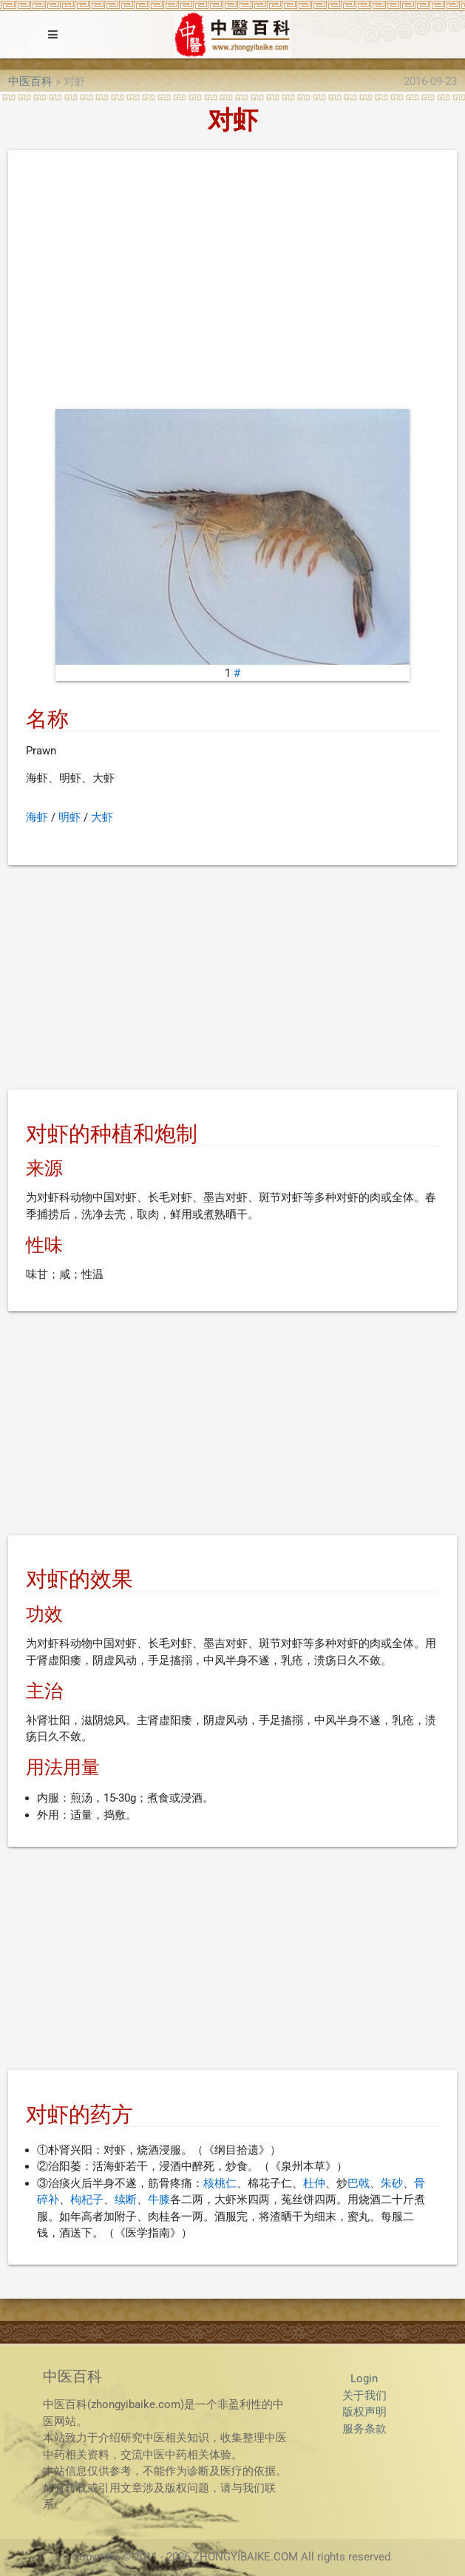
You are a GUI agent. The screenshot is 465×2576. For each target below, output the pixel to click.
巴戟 (358, 2183)
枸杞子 (86, 2199)
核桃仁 (220, 2183)
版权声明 (364, 2411)
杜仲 (314, 2183)
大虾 (102, 817)
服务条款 (364, 2428)
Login (364, 2378)
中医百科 (30, 81)
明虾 (69, 817)
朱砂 (392, 2183)
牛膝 (159, 2199)
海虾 (37, 817)
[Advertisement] (232, 283)
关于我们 (364, 2395)
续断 (126, 2199)
